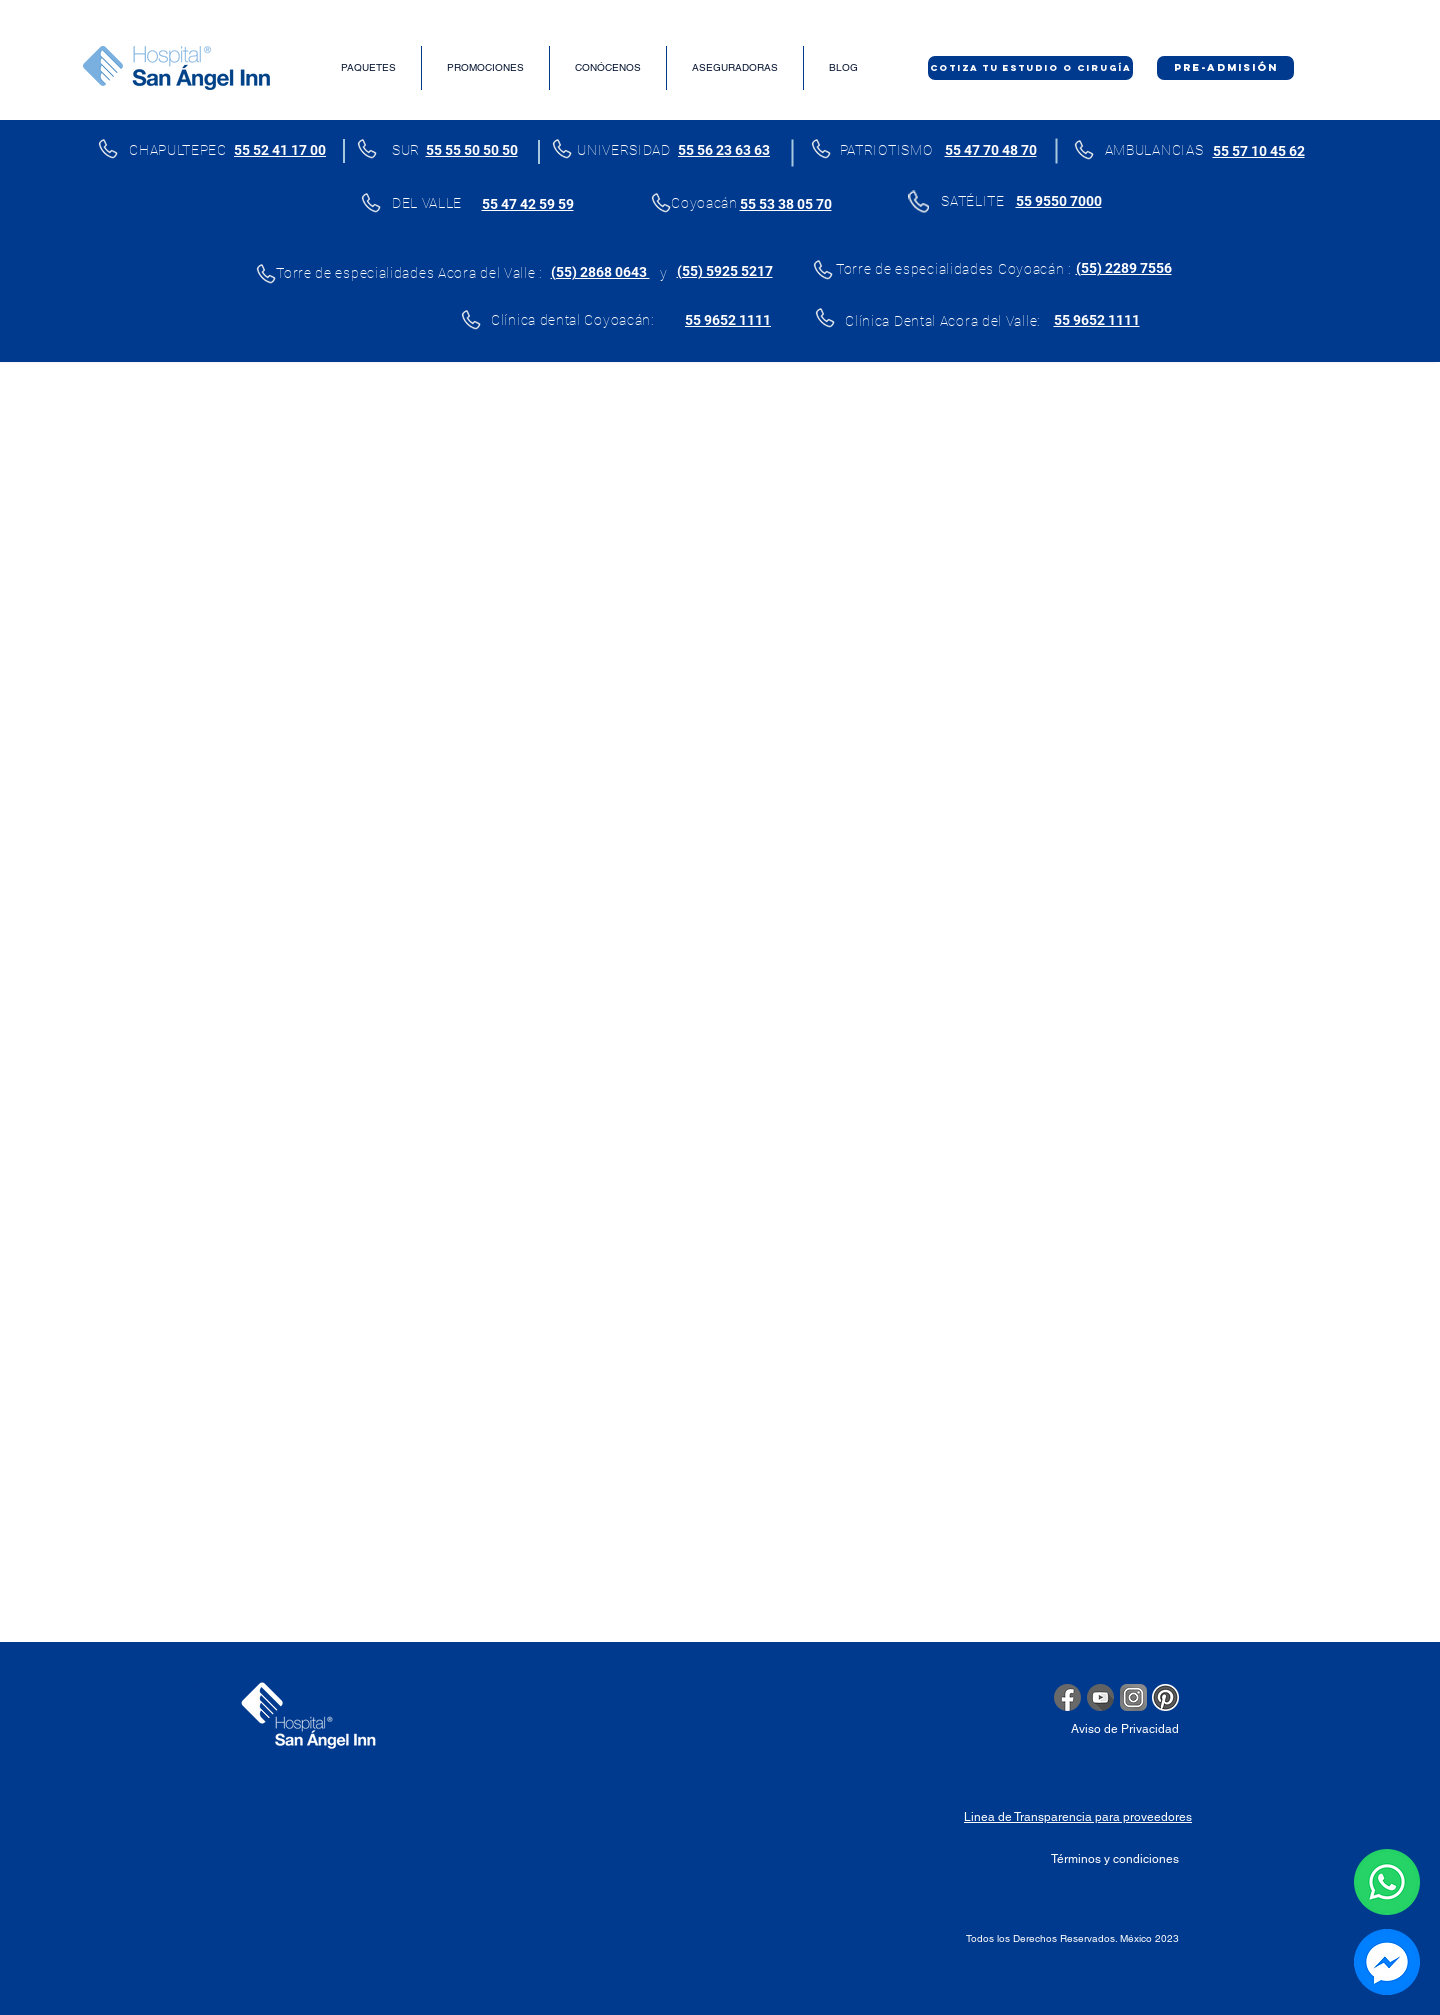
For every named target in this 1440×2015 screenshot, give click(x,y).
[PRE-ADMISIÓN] (1225, 68)
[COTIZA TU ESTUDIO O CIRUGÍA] (1030, 68)
